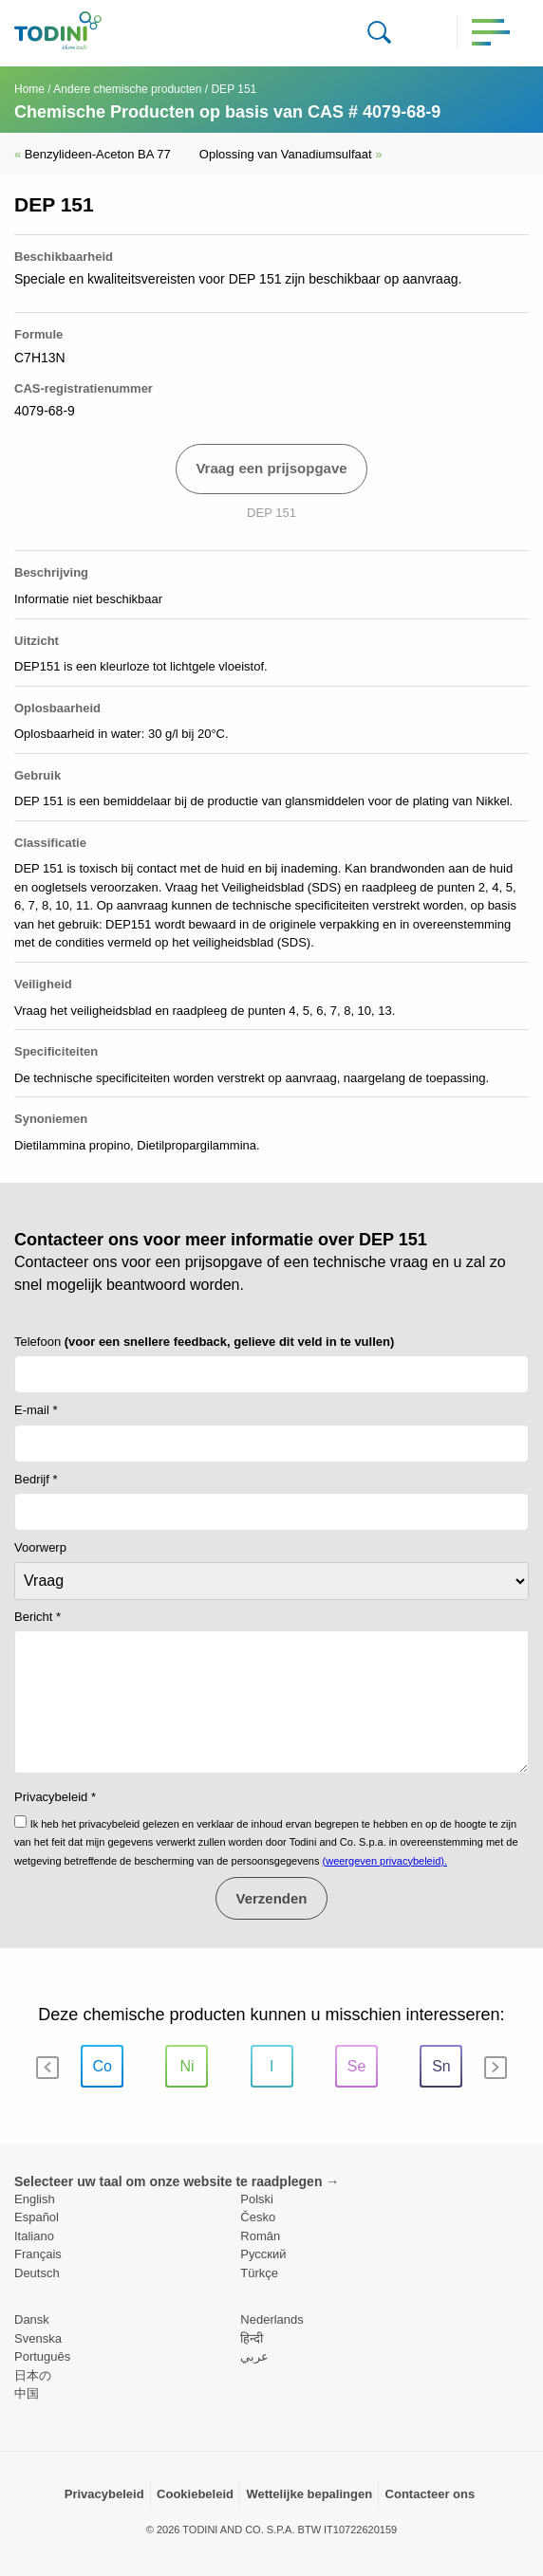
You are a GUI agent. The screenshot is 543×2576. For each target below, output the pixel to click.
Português (42, 2356)
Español (36, 2217)
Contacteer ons (430, 2494)
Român (260, 2236)
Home (29, 89)
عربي (254, 2356)
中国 (26, 2393)
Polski (256, 2199)
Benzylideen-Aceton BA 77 (92, 154)
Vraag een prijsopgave (271, 468)
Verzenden (271, 1898)
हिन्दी (251, 2338)
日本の (32, 2375)
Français (38, 2254)
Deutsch (37, 2273)
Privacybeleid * (55, 1797)
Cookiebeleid (195, 2494)
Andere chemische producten (127, 89)
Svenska (38, 2338)
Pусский (263, 2254)
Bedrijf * (36, 1479)
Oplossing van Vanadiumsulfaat (291, 154)
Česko (257, 2217)
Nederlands (272, 2319)
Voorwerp (40, 1547)
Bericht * (37, 1617)
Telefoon (204, 1341)
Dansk (31, 2319)
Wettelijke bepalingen (309, 2494)
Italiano (34, 2236)
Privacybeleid (104, 2494)
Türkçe (259, 2273)
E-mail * (36, 1410)
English (34, 2199)
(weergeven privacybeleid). (385, 1861)
